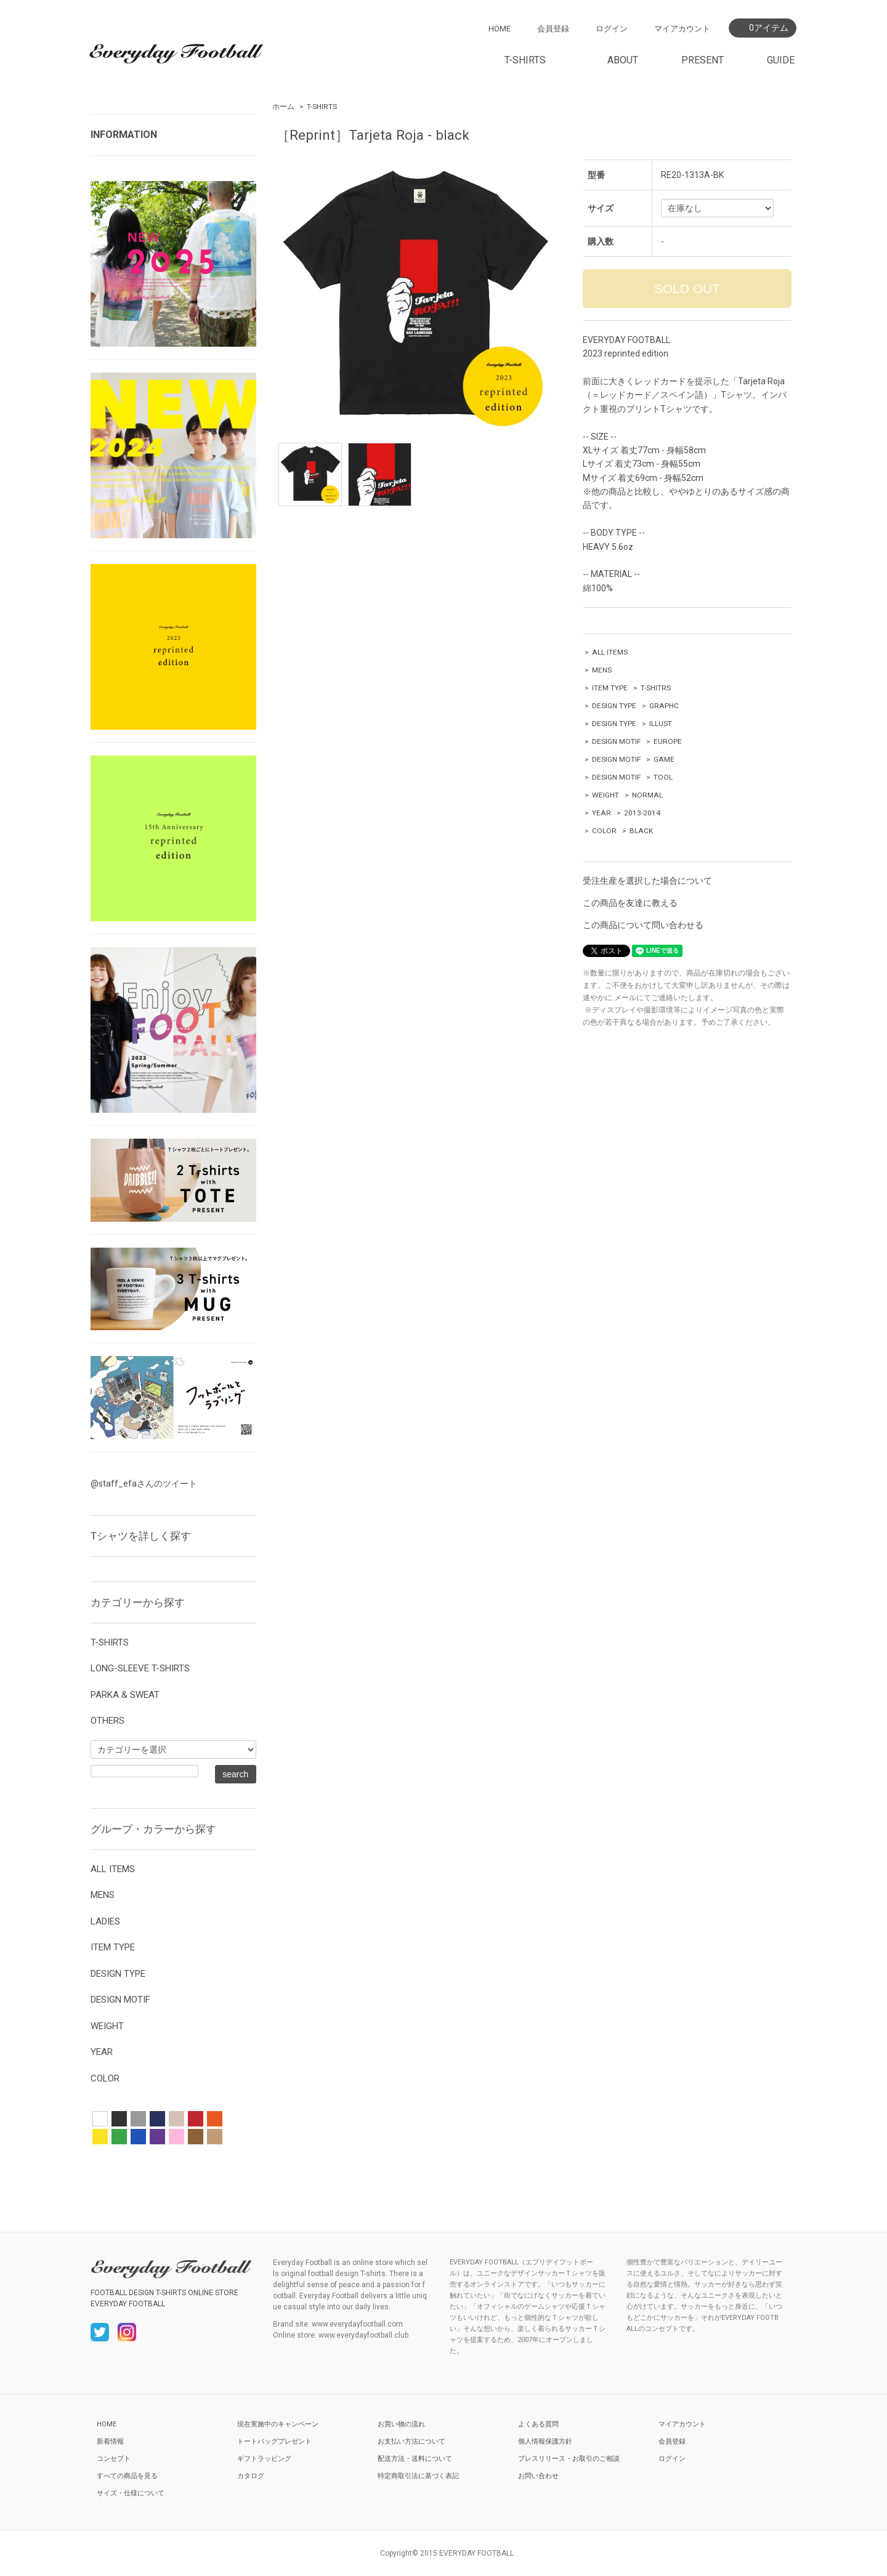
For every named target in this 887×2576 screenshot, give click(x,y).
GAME (664, 759)
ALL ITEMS (610, 652)
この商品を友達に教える (630, 903)
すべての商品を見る (127, 2476)
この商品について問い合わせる (643, 925)
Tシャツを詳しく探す (141, 1536)
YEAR (601, 813)
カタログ (250, 2476)
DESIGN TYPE (614, 705)
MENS (602, 670)
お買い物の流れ (401, 2424)
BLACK (641, 830)
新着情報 (110, 2441)
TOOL (663, 777)
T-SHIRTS (322, 106)
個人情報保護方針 (545, 2441)
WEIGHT (605, 795)
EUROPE (668, 741)
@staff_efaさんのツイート (144, 1483)
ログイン (612, 28)
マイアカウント (682, 28)
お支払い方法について (411, 2441)
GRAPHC (664, 705)
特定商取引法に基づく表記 (418, 2476)
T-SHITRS (656, 688)
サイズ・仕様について (130, 2493)
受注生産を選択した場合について (647, 881)
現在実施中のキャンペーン (277, 2424)
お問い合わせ (538, 2476)
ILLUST (660, 723)
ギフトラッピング (264, 2459)
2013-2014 (642, 813)
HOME (499, 28)
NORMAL (647, 795)
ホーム (283, 106)
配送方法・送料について (415, 2459)
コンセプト (114, 2459)
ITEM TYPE (610, 688)
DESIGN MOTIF (616, 741)
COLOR (604, 830)
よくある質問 (538, 2424)
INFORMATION (124, 134)
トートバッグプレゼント (274, 2441)
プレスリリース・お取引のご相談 (569, 2459)
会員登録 (553, 28)
